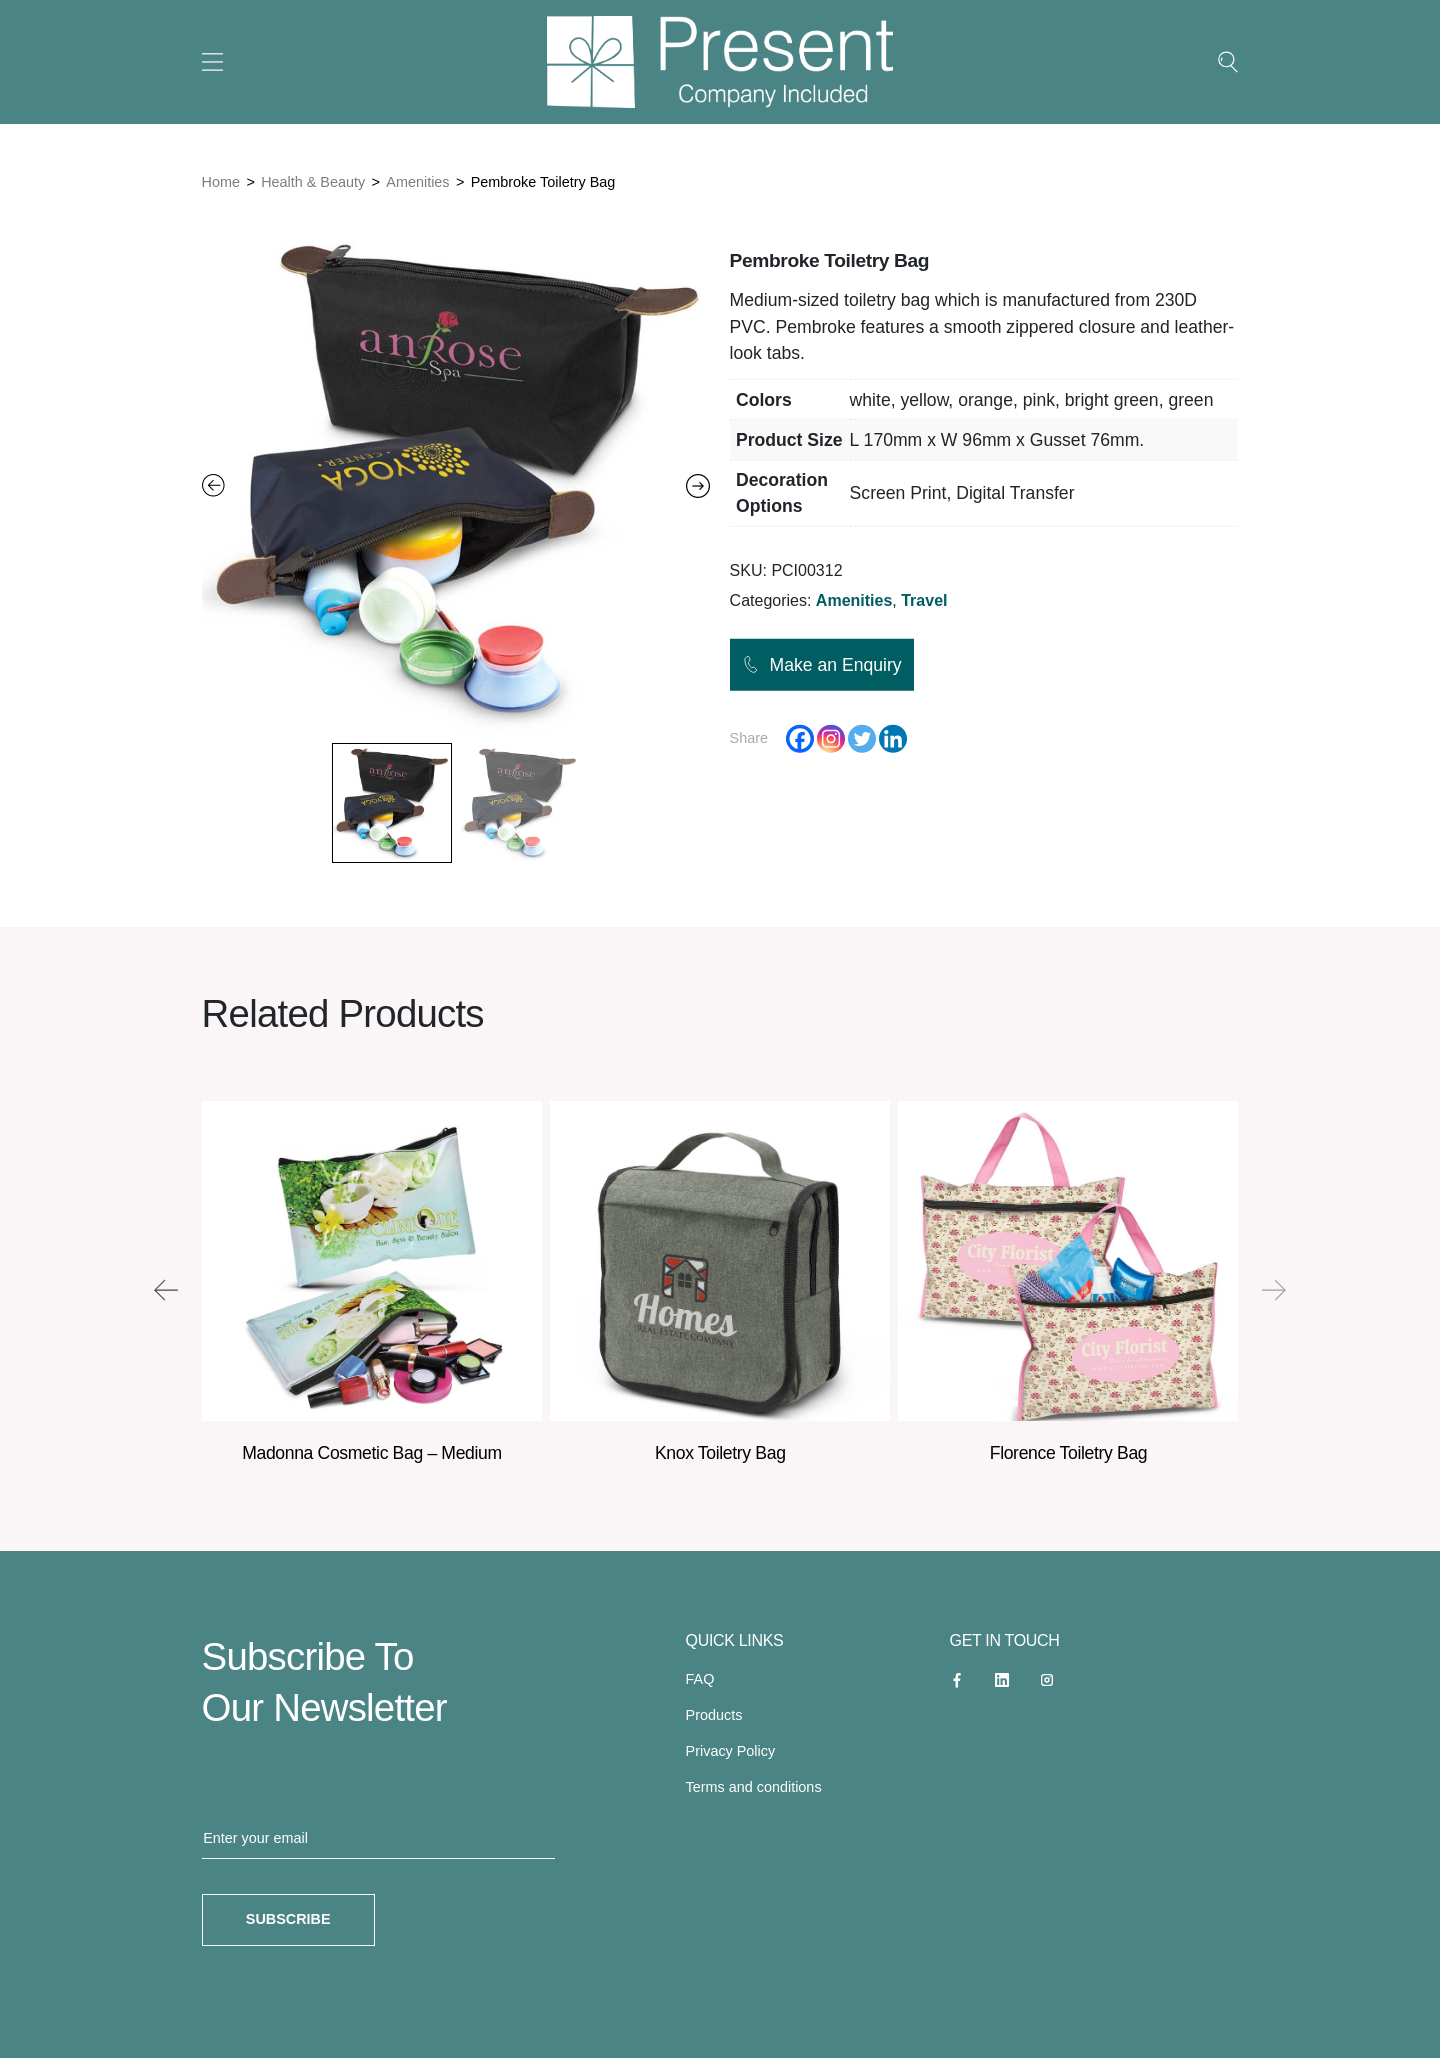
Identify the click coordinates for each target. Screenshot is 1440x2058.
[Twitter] (862, 739)
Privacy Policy (731, 1751)
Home (221, 182)
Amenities (417, 182)
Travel (924, 600)
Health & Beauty (313, 182)
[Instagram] (831, 739)
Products (714, 1715)
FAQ (700, 1679)
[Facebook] (800, 739)
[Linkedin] (893, 739)
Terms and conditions (754, 1787)
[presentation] (166, 1290)
